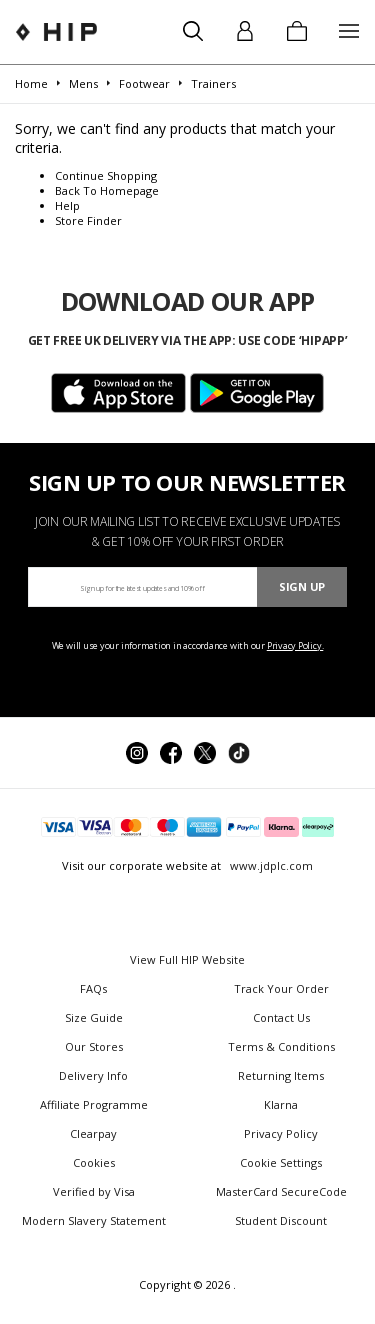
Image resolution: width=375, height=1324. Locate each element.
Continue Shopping (106, 175)
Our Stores (94, 1046)
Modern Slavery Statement (94, 1220)
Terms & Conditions (281, 1046)
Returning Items (281, 1075)
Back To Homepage (107, 190)
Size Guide (94, 1017)
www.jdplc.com (270, 865)
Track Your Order (281, 988)
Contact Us (281, 1017)
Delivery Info (93, 1075)
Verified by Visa (94, 1191)
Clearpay (93, 1133)
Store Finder (88, 220)
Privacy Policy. (295, 645)
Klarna (281, 1104)
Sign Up (302, 586)
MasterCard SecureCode (281, 1191)
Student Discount (281, 1220)
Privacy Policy (281, 1133)
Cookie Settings (281, 1162)
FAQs (93, 988)
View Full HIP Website (187, 959)
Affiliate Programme (94, 1104)
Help (67, 205)
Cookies (94, 1162)
